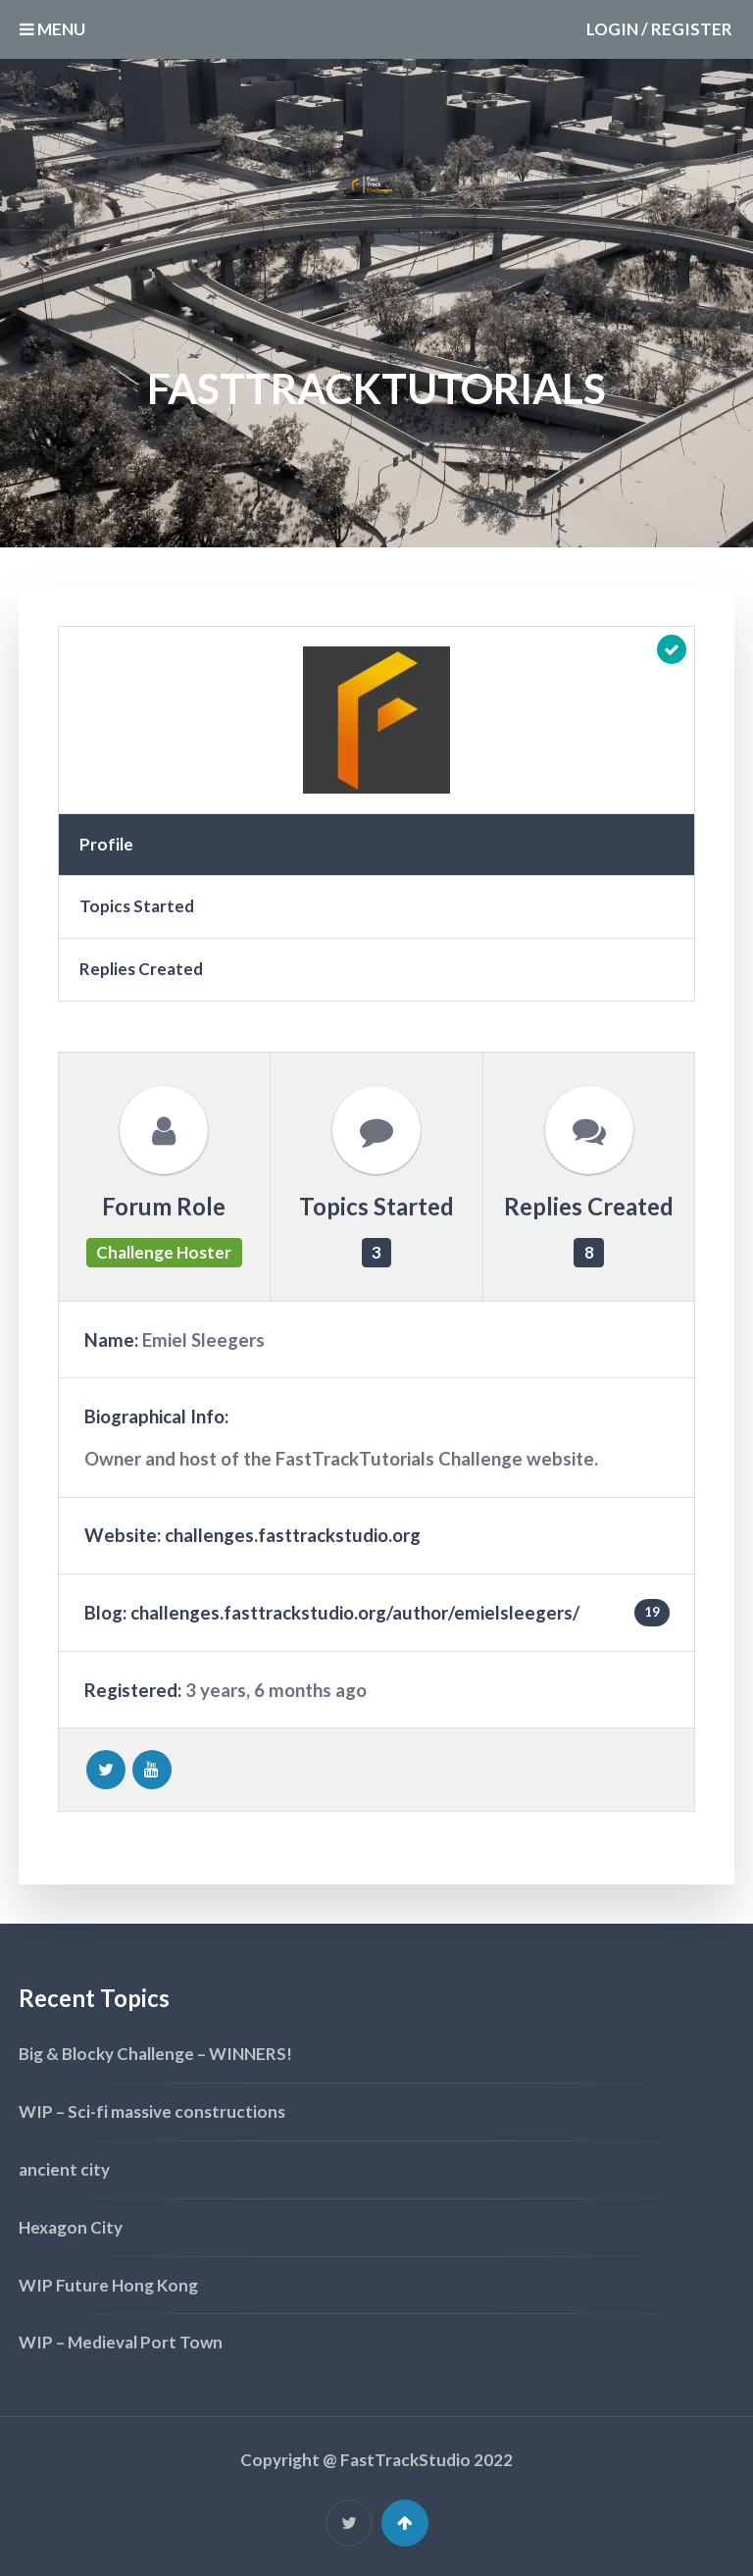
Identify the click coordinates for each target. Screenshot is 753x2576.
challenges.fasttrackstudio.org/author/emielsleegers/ (354, 1612)
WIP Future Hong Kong (108, 2285)
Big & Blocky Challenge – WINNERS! (155, 2053)
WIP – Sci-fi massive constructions (152, 2111)
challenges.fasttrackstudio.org (293, 1535)
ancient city (64, 2169)
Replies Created (141, 968)
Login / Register (659, 29)
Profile (106, 844)
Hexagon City (71, 2227)
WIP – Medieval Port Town (121, 2342)
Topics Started (136, 906)
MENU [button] (52, 29)
